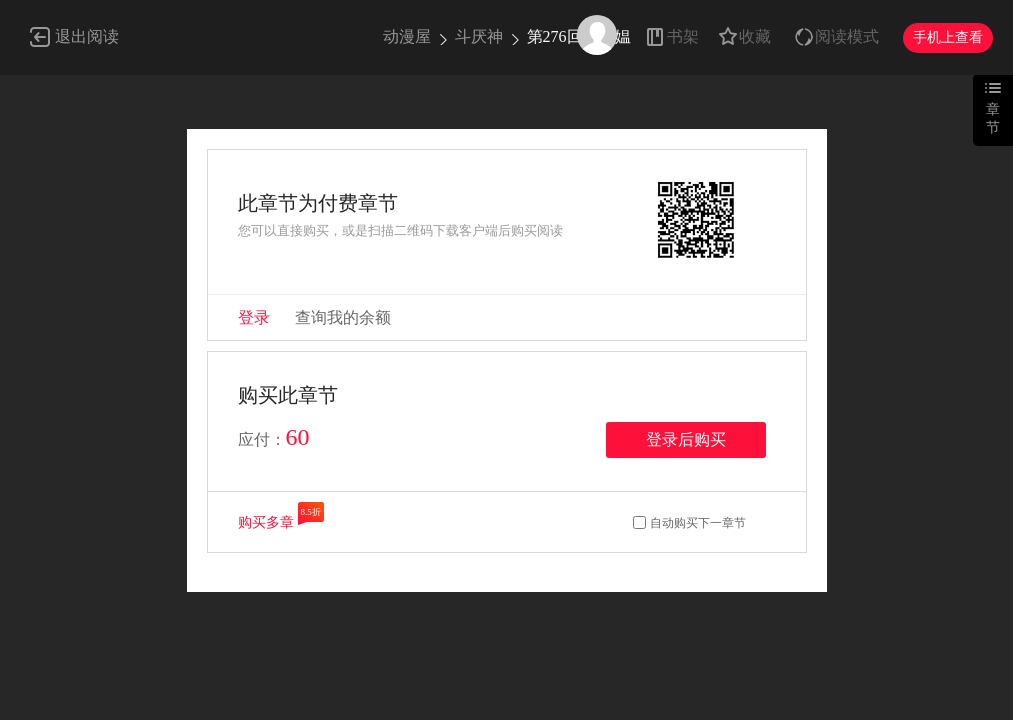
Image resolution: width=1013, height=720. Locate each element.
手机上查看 (948, 37)
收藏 (755, 36)
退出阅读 (87, 36)
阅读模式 (847, 36)
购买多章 (266, 522)
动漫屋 (407, 36)
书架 (683, 36)
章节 (993, 118)
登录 (254, 317)
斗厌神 (479, 36)
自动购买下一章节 (698, 523)
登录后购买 (686, 439)
